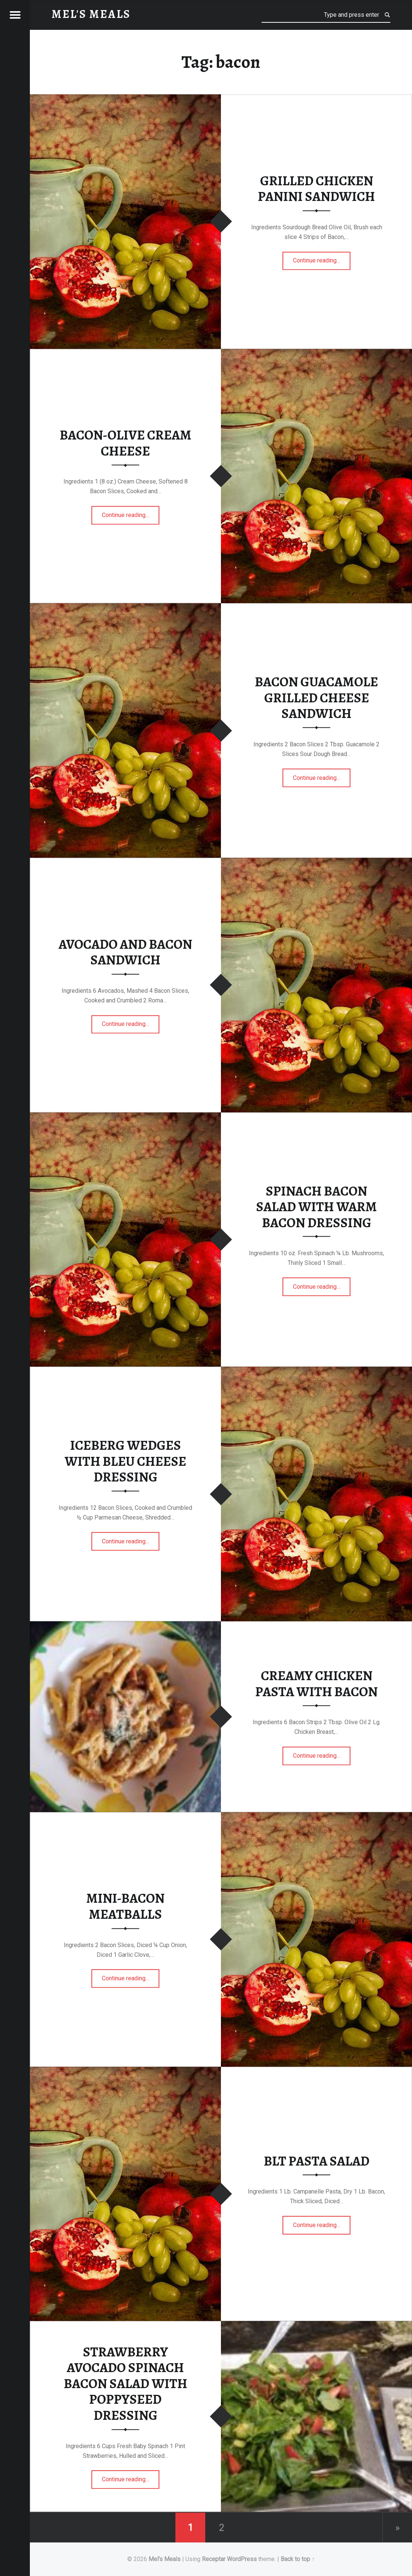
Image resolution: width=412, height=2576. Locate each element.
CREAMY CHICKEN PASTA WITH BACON (316, 1684)
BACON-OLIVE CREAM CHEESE (125, 443)
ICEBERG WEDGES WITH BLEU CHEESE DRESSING (125, 1461)
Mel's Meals (165, 2559)
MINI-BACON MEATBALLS (125, 1907)
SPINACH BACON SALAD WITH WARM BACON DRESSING (316, 1206)
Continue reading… (322, 258)
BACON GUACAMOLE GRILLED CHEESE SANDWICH (316, 697)
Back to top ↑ (298, 2559)
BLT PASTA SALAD (316, 2161)
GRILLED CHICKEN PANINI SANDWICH (316, 189)
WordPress (242, 2559)
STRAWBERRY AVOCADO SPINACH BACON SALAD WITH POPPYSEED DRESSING (125, 2384)
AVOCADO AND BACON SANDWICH (125, 952)
